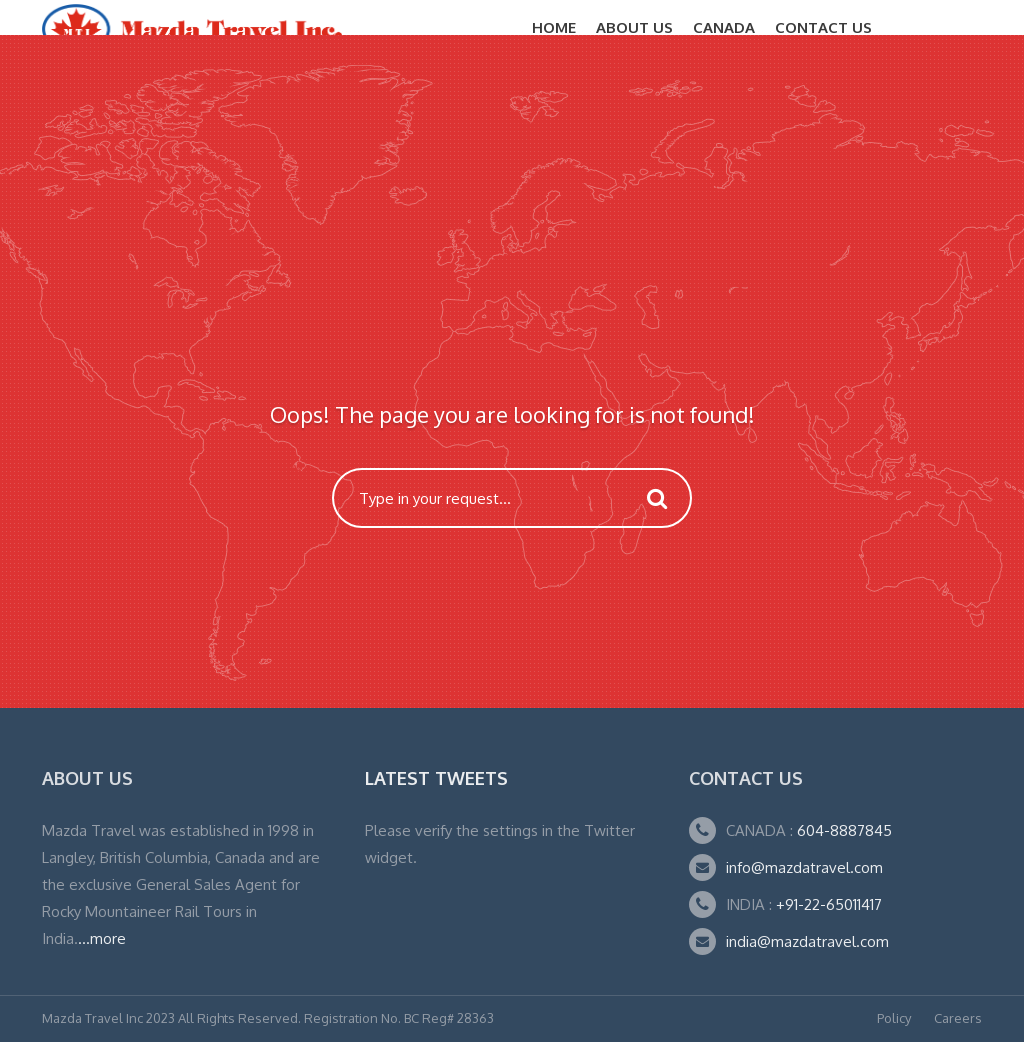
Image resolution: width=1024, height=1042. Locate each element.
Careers (958, 1018)
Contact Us (823, 27)
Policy (894, 1018)
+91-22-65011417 (829, 904)
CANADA (724, 27)
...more (102, 938)
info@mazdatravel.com (804, 867)
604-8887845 (842, 830)
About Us (634, 27)
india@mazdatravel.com (807, 941)
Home (554, 27)
